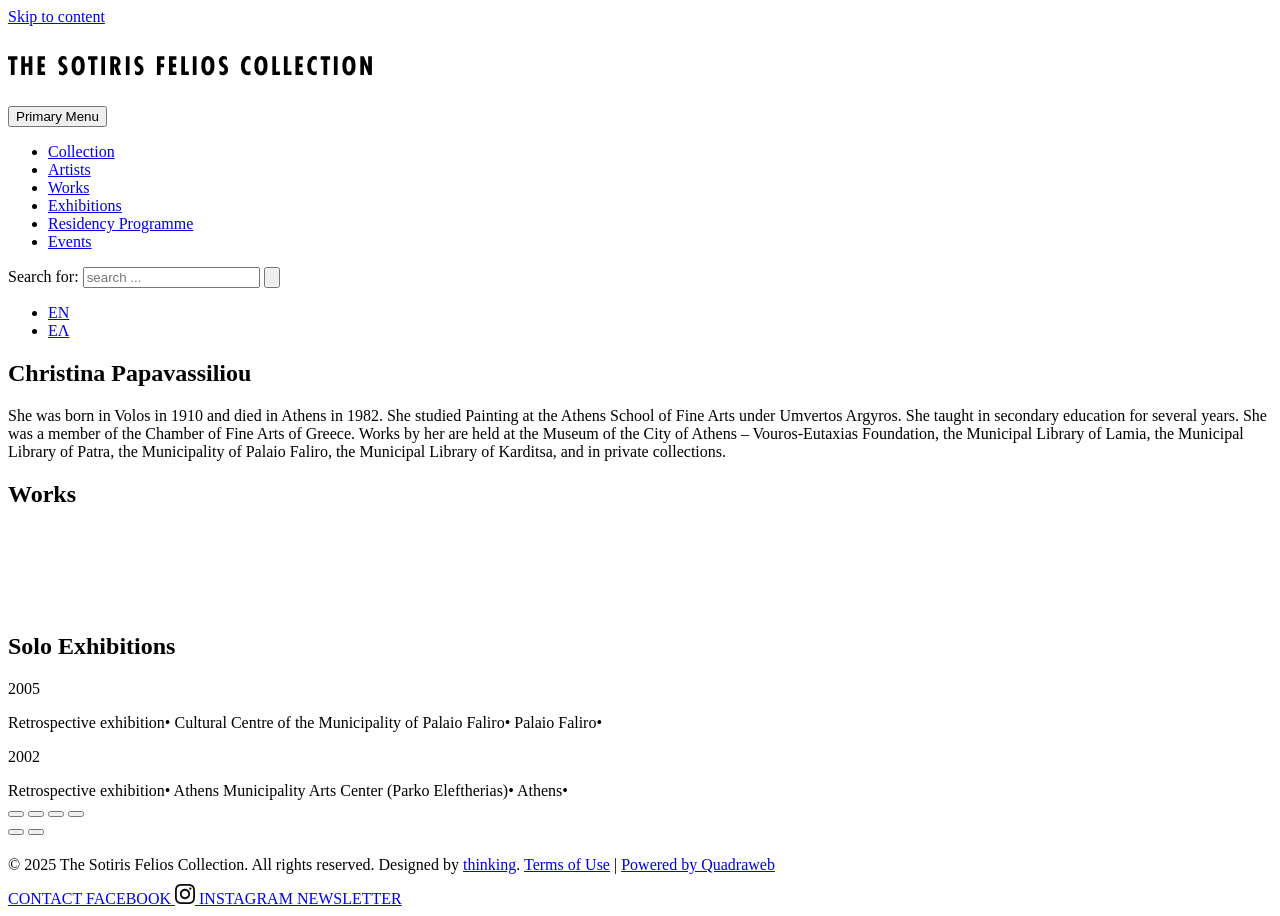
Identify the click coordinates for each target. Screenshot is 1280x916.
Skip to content (56, 16)
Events (70, 241)
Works (68, 187)
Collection (81, 151)
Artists (69, 169)
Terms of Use (567, 864)
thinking (489, 864)
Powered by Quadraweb (698, 864)
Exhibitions (85, 205)
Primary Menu (57, 116)
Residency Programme (120, 223)
